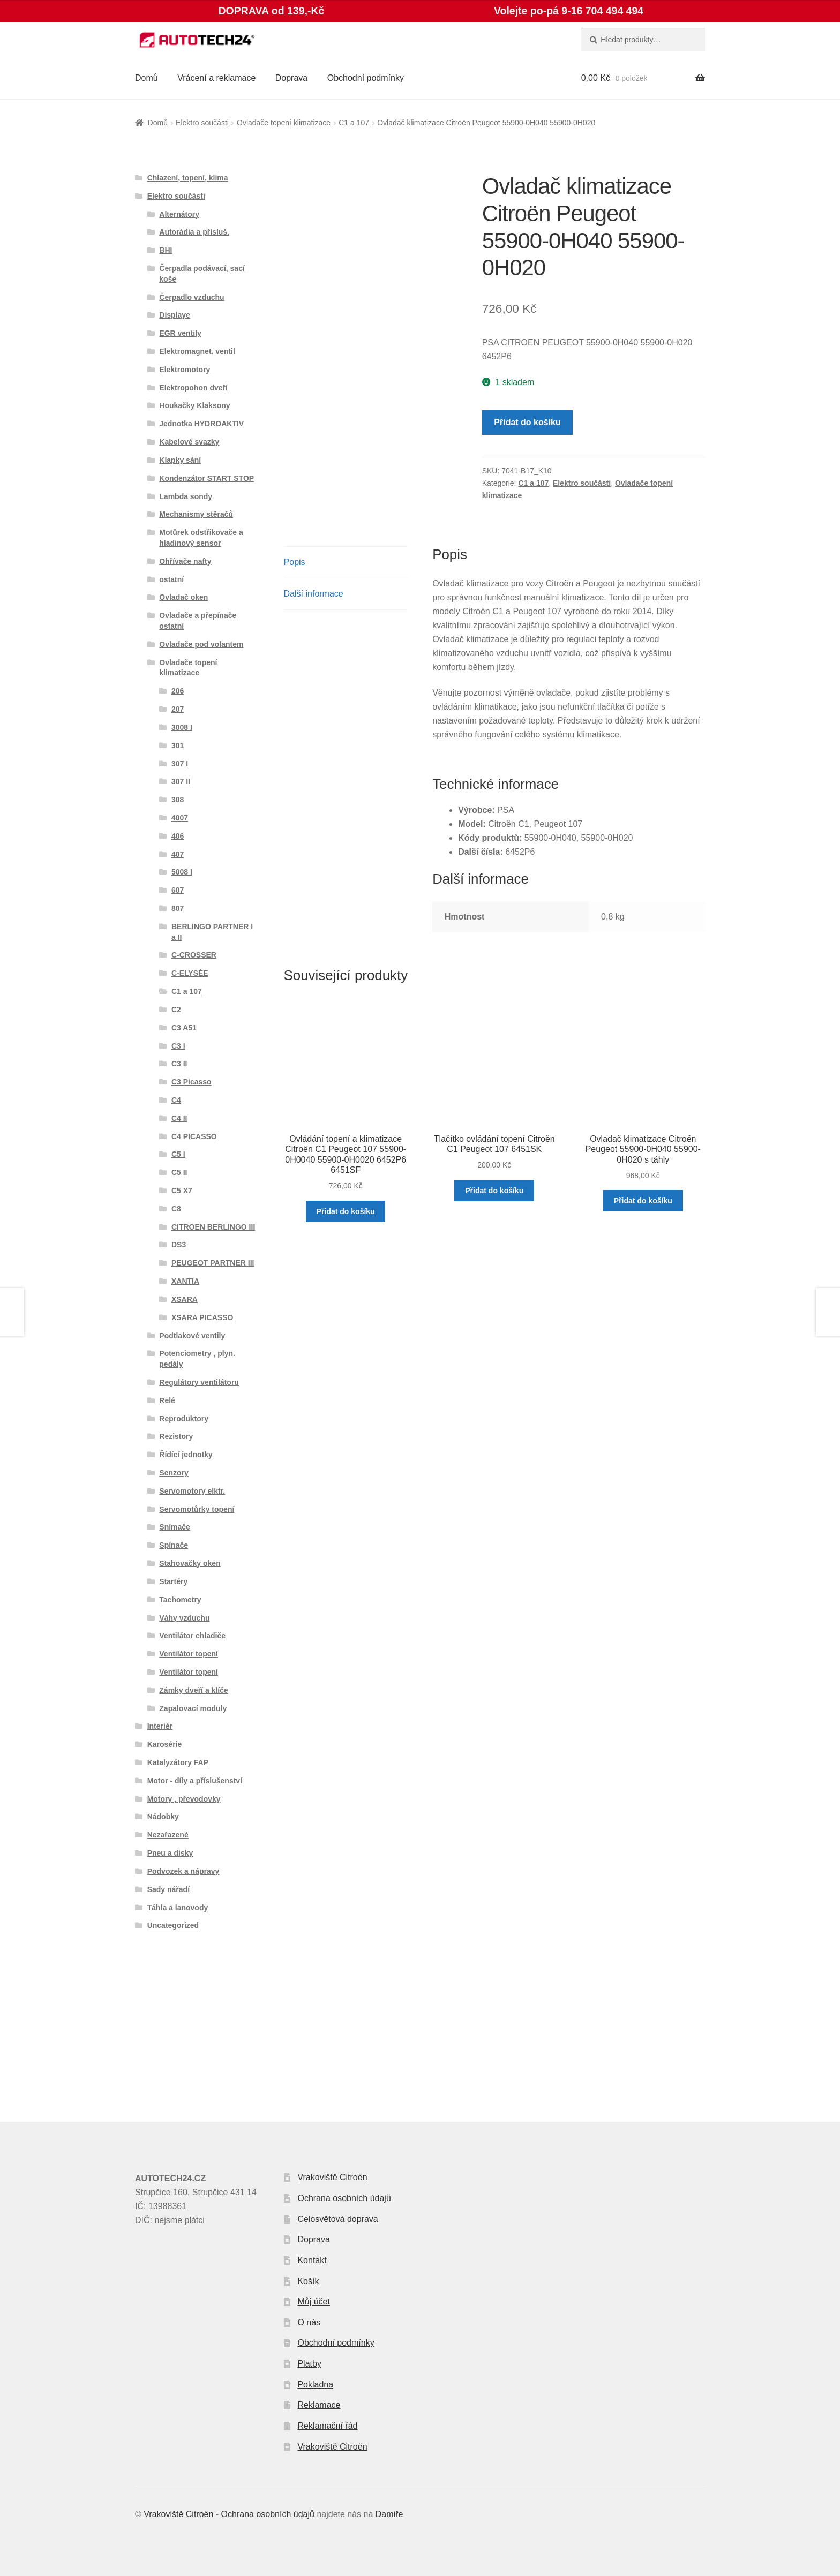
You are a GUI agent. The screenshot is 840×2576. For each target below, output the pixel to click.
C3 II (179, 1063)
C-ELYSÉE (189, 973)
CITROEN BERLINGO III (213, 1227)
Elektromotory (184, 369)
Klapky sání (180, 460)
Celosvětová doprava (337, 2219)
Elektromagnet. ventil (197, 351)
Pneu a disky (170, 1853)
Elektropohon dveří (193, 387)
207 (177, 709)
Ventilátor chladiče (192, 1635)
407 (177, 854)
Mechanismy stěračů (196, 514)
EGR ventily (180, 333)
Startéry (173, 1581)
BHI (165, 250)
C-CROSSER (193, 955)
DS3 (178, 1244)
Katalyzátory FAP (177, 1762)
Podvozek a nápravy (183, 1871)
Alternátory (179, 214)
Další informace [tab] (313, 593)
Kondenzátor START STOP (206, 478)
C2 (176, 1009)
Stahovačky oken (189, 1563)
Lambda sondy (185, 496)
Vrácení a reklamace (216, 77)
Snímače (174, 1527)
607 (177, 890)
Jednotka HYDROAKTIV (201, 423)
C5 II (179, 1172)
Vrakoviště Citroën (332, 2177)
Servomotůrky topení (196, 1509)
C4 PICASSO (194, 1136)
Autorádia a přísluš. (194, 232)
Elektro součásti (202, 122)
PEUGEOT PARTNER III (212, 1263)
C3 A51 (184, 1027)
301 (177, 745)
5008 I (181, 872)
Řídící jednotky (186, 1454)
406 (177, 836)
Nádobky (163, 1816)
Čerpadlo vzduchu (191, 297)
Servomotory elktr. (192, 1491)
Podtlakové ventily (192, 1335)
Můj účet (313, 2301)
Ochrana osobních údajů (344, 2198)
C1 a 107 (354, 122)
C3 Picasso (191, 1082)
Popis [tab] (294, 562)
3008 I (181, 727)
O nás (308, 2322)
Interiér (159, 1726)
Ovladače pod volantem (201, 644)
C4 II (179, 1118)
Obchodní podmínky (365, 77)
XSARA (184, 1299)
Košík (308, 2281)
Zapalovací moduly (193, 1708)
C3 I (178, 1046)
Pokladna (315, 2384)
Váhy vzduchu (184, 1618)
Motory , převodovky (184, 1799)
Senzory (173, 1472)
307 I (179, 763)
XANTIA (185, 1281)
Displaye (174, 315)
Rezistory (176, 1436)
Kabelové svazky (189, 442)
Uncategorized (173, 1925)
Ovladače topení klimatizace (284, 122)
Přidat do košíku (527, 422)
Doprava (291, 77)
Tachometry (180, 1599)
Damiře (389, 2514)
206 (177, 691)
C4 (176, 1100)
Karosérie (164, 1744)
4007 (179, 818)
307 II (180, 781)
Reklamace (318, 2404)
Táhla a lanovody (177, 1907)
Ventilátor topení (188, 1653)
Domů (146, 77)
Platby (309, 2363)
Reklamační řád (327, 2425)
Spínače (173, 1545)
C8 (176, 1208)
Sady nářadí (168, 1889)
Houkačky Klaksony (194, 405)
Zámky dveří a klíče (193, 1690)
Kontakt (311, 2260)
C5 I (178, 1154)
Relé (167, 1400)
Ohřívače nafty (185, 561)
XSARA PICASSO (202, 1317)
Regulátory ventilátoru (199, 1382)
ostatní (171, 579)
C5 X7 (181, 1190)
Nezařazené (168, 1835)
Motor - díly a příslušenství (194, 1780)
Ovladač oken (183, 597)
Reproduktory (183, 1418)
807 (177, 908)
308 (177, 799)
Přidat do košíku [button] (346, 1211)
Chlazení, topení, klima (187, 178)
